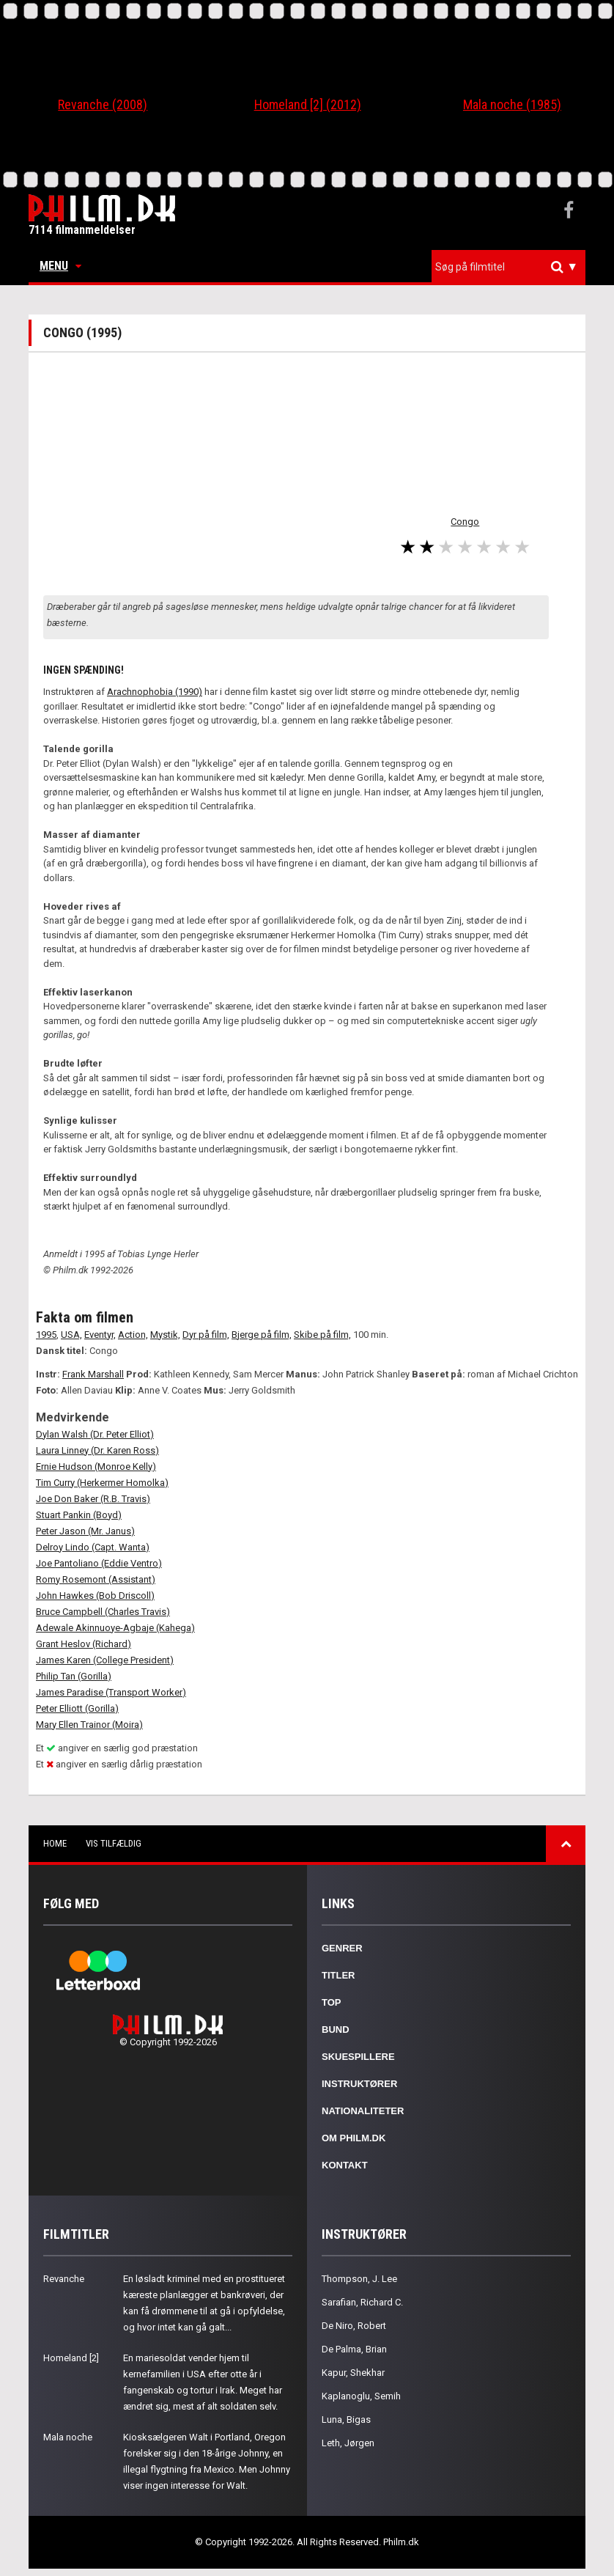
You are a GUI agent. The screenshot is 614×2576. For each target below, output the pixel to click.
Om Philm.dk (353, 2137)
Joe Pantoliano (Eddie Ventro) (99, 1563)
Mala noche (67, 2437)
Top (331, 2002)
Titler (338, 1975)
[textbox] (512, 267)
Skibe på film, (322, 1334)
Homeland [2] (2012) (307, 104)
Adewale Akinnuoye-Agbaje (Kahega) (115, 1627)
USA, (71, 1334)
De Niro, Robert (354, 2325)
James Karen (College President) (105, 1660)
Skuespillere (358, 2056)
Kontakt (345, 2165)
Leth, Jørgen (348, 2442)
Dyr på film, (205, 1334)
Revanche (63, 2278)
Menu (60, 266)
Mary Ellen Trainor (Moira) (89, 1724)
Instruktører (359, 2083)
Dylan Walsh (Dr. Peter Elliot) (95, 1434)
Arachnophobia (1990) (154, 691)
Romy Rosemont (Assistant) (95, 1579)
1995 (46, 1334)
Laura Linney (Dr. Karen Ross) (97, 1450)
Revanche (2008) (102, 104)
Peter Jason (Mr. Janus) (85, 1531)
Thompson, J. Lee (359, 2278)
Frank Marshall (93, 1374)
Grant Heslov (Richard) (83, 1643)
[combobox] (508, 267)
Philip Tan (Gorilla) (73, 1676)
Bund (335, 2029)
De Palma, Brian (354, 2349)
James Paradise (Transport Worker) (111, 1692)
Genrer (342, 1948)
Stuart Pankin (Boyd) (79, 1514)
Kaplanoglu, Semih (361, 2396)
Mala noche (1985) (512, 104)
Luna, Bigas (346, 2419)
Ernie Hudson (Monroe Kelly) (96, 1466)
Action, (133, 1334)
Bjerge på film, (262, 1334)
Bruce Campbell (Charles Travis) (103, 1611)
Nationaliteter (363, 2110)
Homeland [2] (71, 2357)
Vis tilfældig (113, 1843)
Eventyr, (100, 1334)
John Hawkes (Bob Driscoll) (95, 1595)
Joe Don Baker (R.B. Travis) (93, 1498)
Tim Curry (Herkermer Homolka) (102, 1482)
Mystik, (165, 1334)
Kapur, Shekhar (353, 2372)
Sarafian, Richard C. (362, 2302)
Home (55, 1843)
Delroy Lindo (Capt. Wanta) (92, 1547)
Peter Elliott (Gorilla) (77, 1708)
